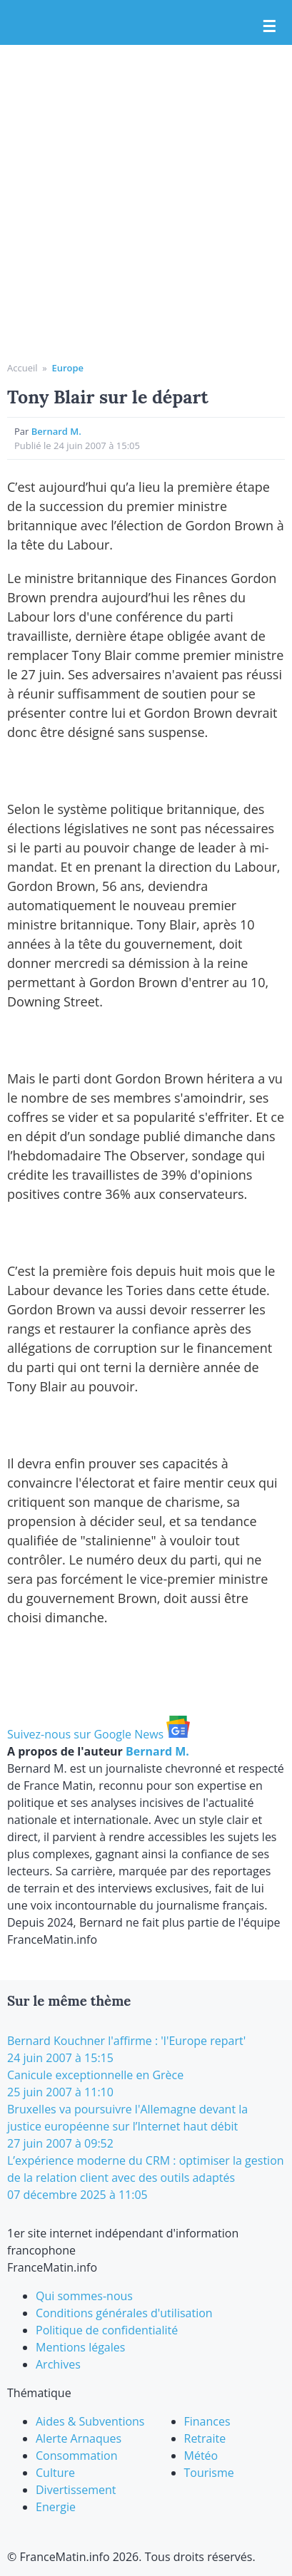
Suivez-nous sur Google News (98, 1734)
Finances (207, 2421)
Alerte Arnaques (78, 2438)
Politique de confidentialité (107, 2330)
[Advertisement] (146, 208)
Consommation (76, 2455)
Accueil (22, 367)
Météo (201, 2455)
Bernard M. (56, 431)
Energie (56, 2507)
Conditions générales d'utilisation (124, 2313)
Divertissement (76, 2490)
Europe (67, 367)
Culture (55, 2472)
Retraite (205, 2438)
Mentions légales (80, 2347)
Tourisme (209, 2472)
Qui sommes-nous (84, 2296)
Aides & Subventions (90, 2421)
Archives (58, 2364)
